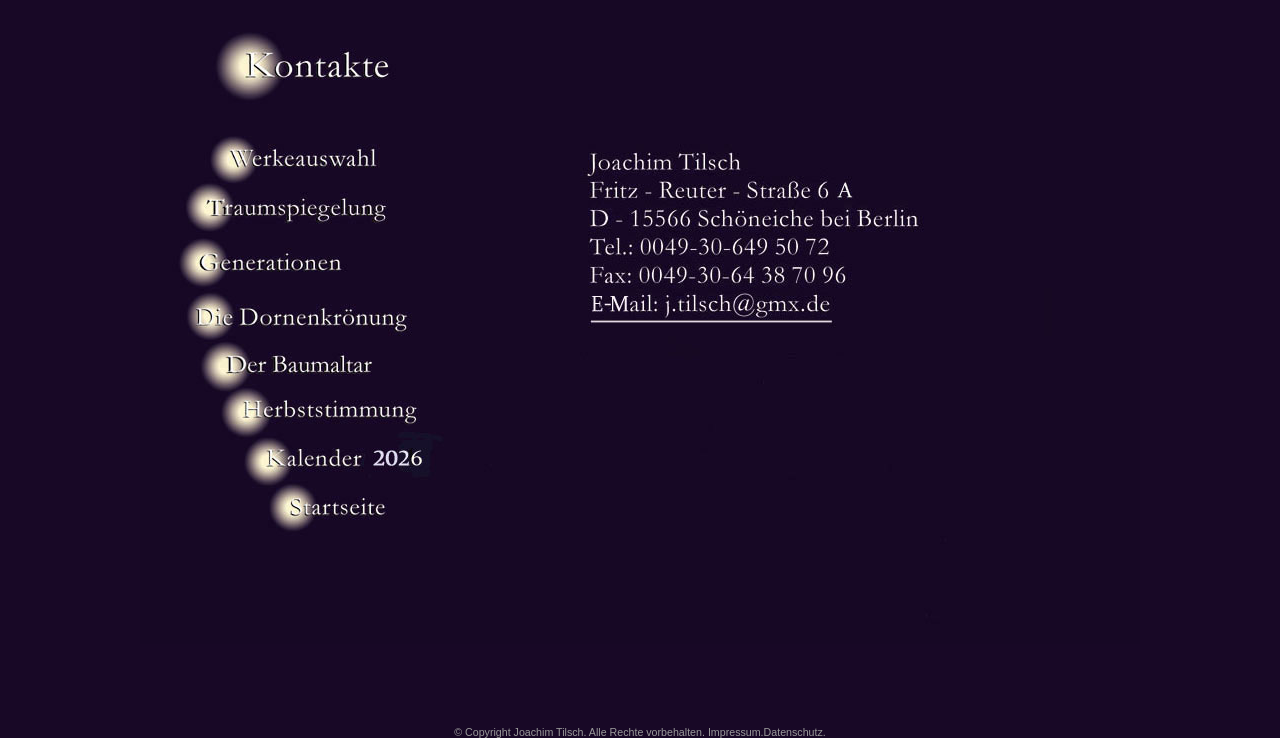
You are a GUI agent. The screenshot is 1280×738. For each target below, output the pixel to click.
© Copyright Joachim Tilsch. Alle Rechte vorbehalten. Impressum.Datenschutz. (640, 732)
